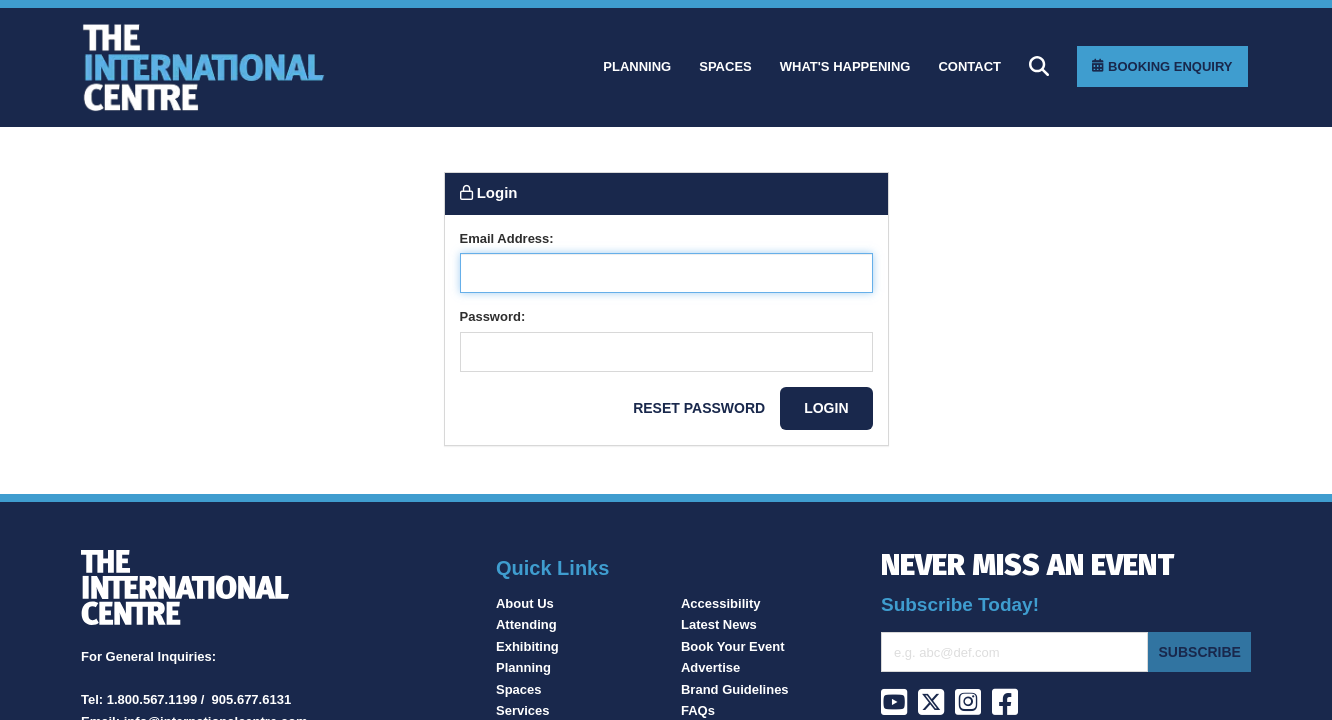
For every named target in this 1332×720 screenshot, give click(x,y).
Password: (493, 316)
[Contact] (969, 67)
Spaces (519, 689)
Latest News (719, 624)
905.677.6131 (252, 699)
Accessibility (721, 603)
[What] (845, 67)
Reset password (699, 408)
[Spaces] (725, 67)
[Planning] (637, 67)
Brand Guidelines (735, 689)
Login (826, 408)
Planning (523, 667)
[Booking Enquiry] (1162, 66)
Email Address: (507, 238)
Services (523, 710)
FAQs (698, 710)
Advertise (710, 667)
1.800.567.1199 (152, 699)
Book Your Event (733, 646)
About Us (525, 603)
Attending (526, 624)
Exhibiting (527, 646)
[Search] (1039, 66)
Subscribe (1199, 652)
